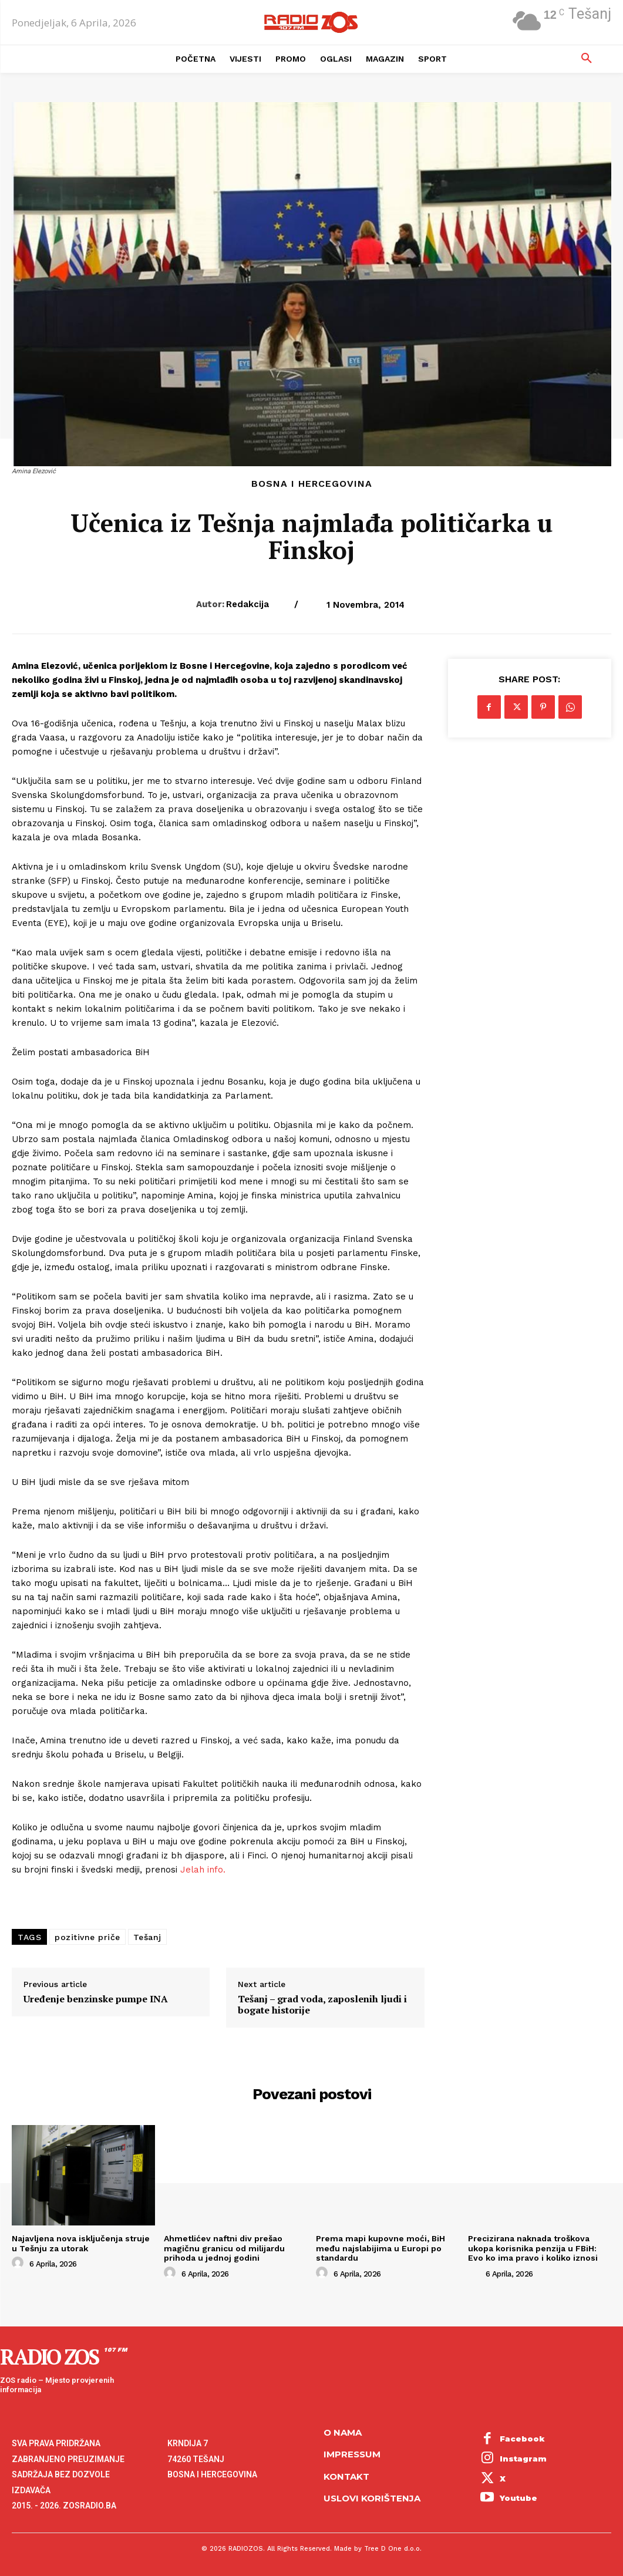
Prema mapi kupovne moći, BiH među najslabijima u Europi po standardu (380, 2248)
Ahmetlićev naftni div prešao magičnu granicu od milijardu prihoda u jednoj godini (224, 2248)
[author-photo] (19, 2263)
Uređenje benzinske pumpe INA (95, 1999)
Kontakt (346, 2475)
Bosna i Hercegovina (311, 484)
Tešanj (147, 1937)
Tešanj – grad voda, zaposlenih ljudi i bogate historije (322, 2005)
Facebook (522, 2438)
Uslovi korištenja (372, 2498)
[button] (587, 59)
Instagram (523, 2458)
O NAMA (343, 2431)
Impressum (352, 2454)
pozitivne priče (87, 1937)
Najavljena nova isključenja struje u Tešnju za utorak (81, 2243)
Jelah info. (202, 1869)
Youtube (518, 2498)
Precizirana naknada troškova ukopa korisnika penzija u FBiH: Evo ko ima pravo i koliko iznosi (533, 2248)
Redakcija (247, 604)
